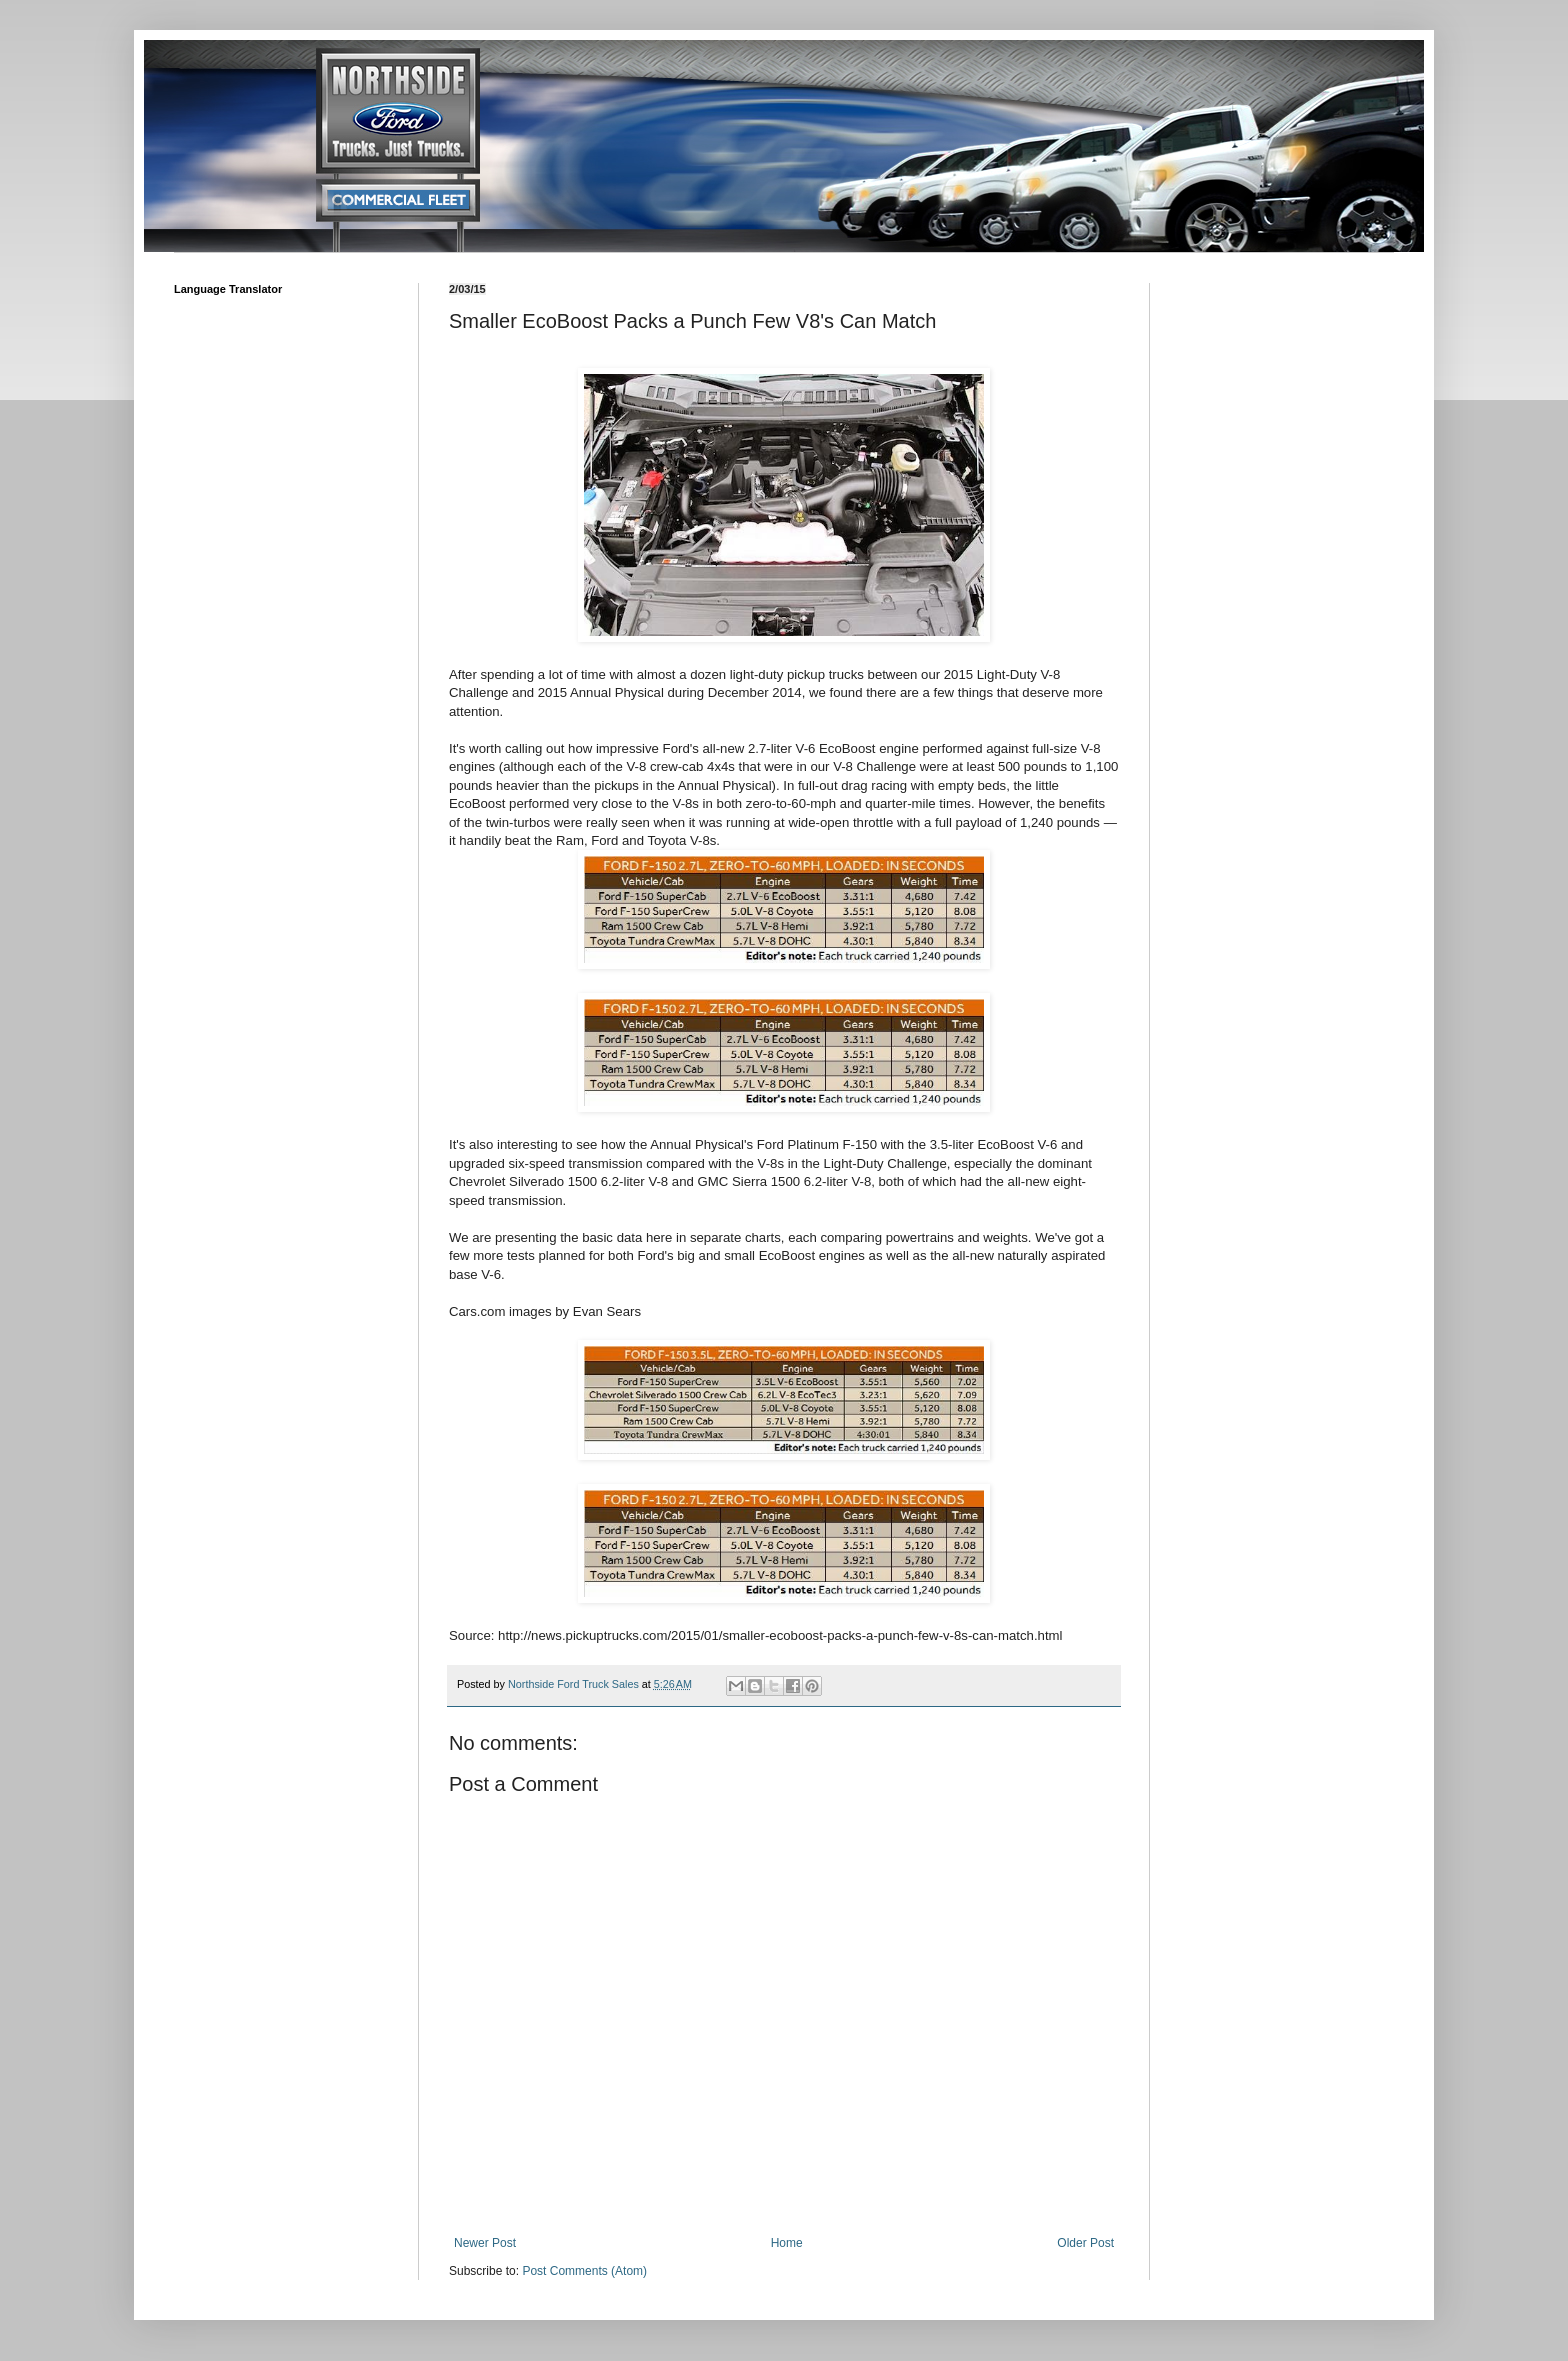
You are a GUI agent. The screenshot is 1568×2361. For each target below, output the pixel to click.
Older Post (1085, 2243)
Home (787, 2243)
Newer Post (485, 2243)
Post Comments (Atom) (584, 2271)
